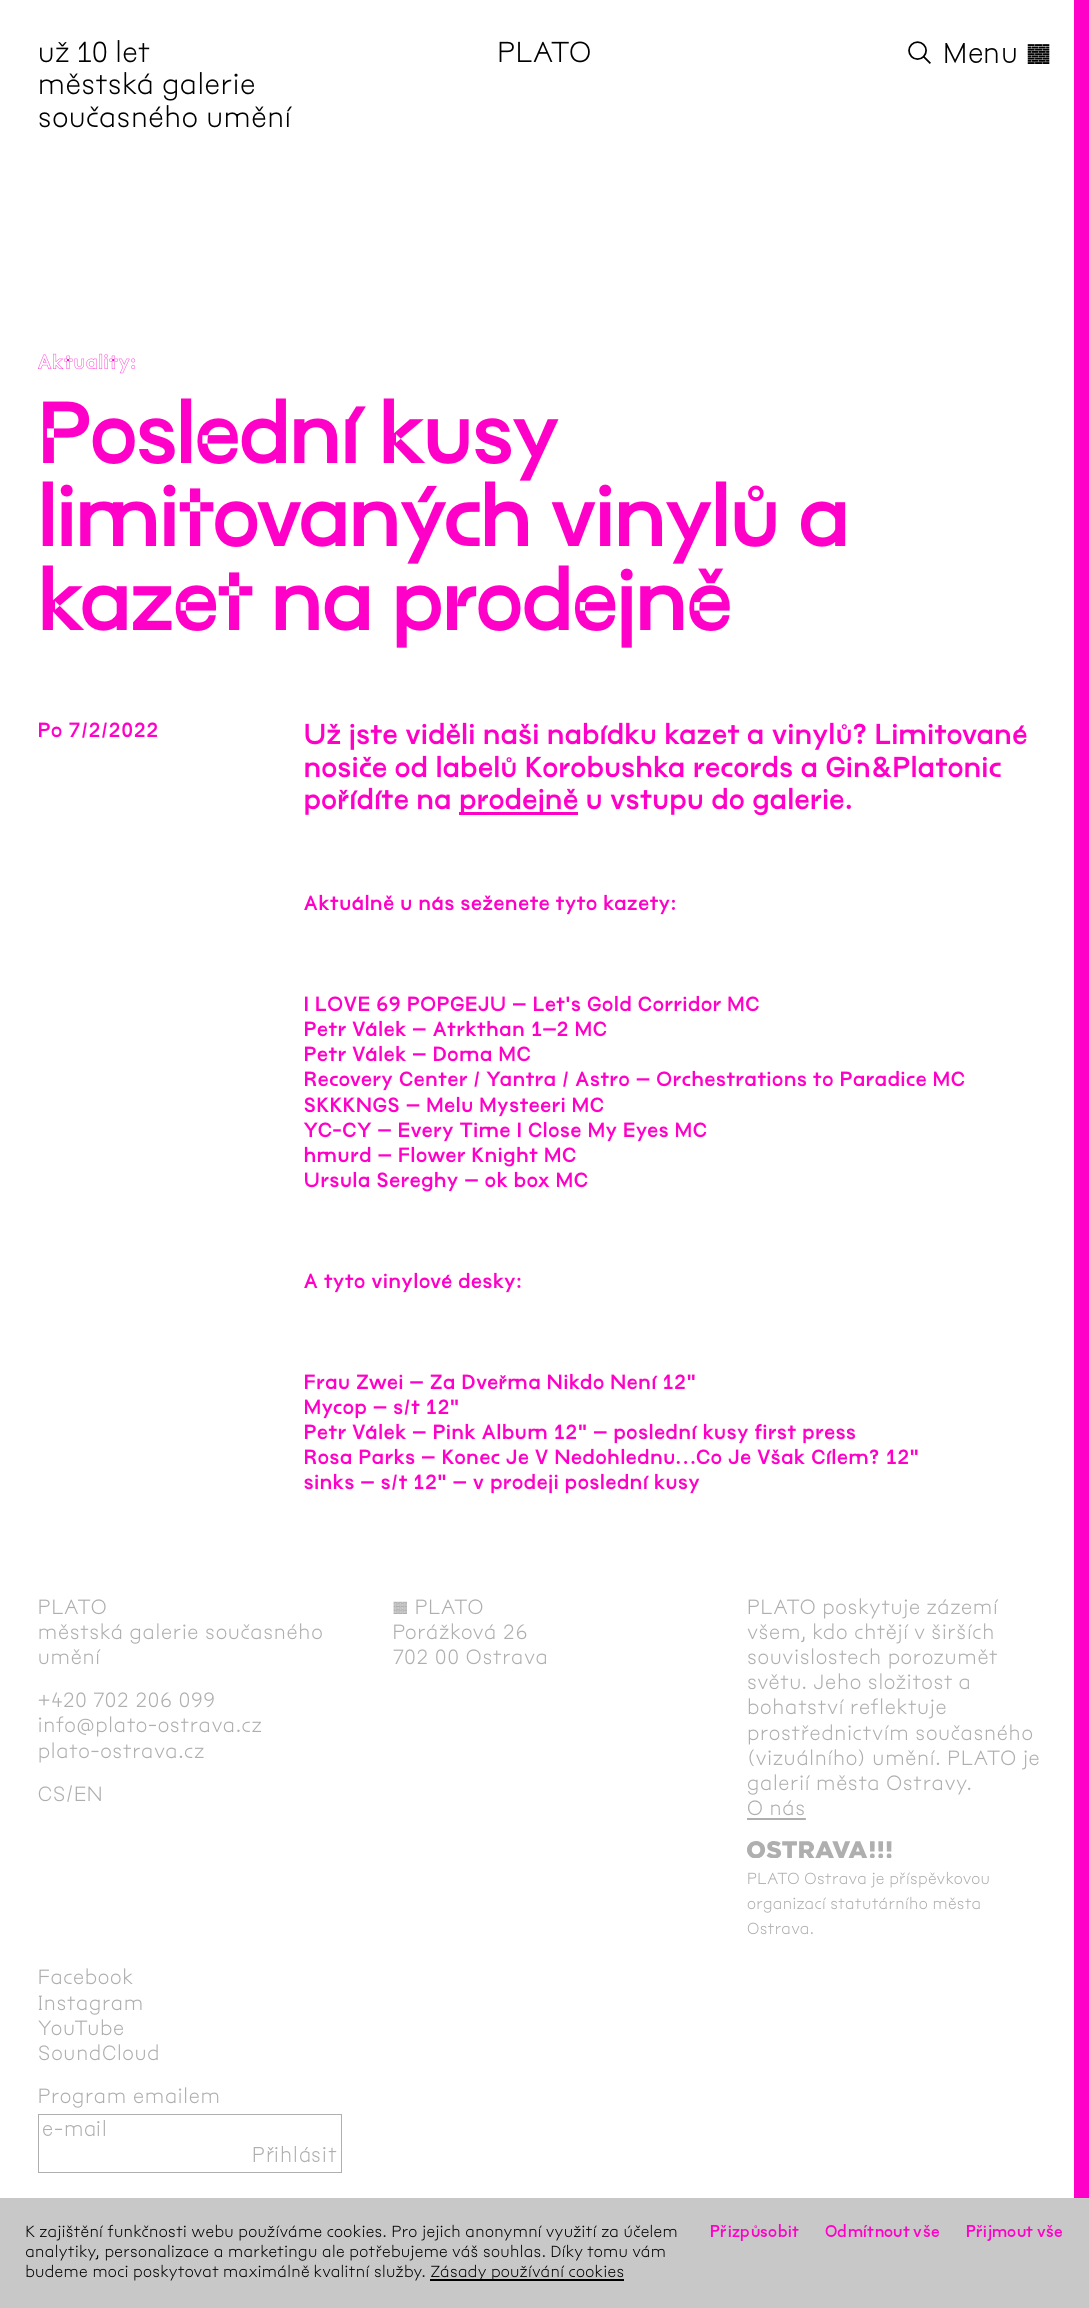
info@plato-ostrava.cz (150, 1726)
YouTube (81, 2029)
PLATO (544, 54)
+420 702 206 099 (127, 1701)
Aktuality (84, 363)
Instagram (91, 2004)
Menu (997, 54)
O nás (776, 1809)
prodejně (518, 800)
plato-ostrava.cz (121, 1752)
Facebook (86, 1978)
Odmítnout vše (883, 2232)
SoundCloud (99, 2054)
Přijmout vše (1015, 2232)
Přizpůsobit (755, 2232)
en (88, 1795)
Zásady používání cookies (527, 2272)
